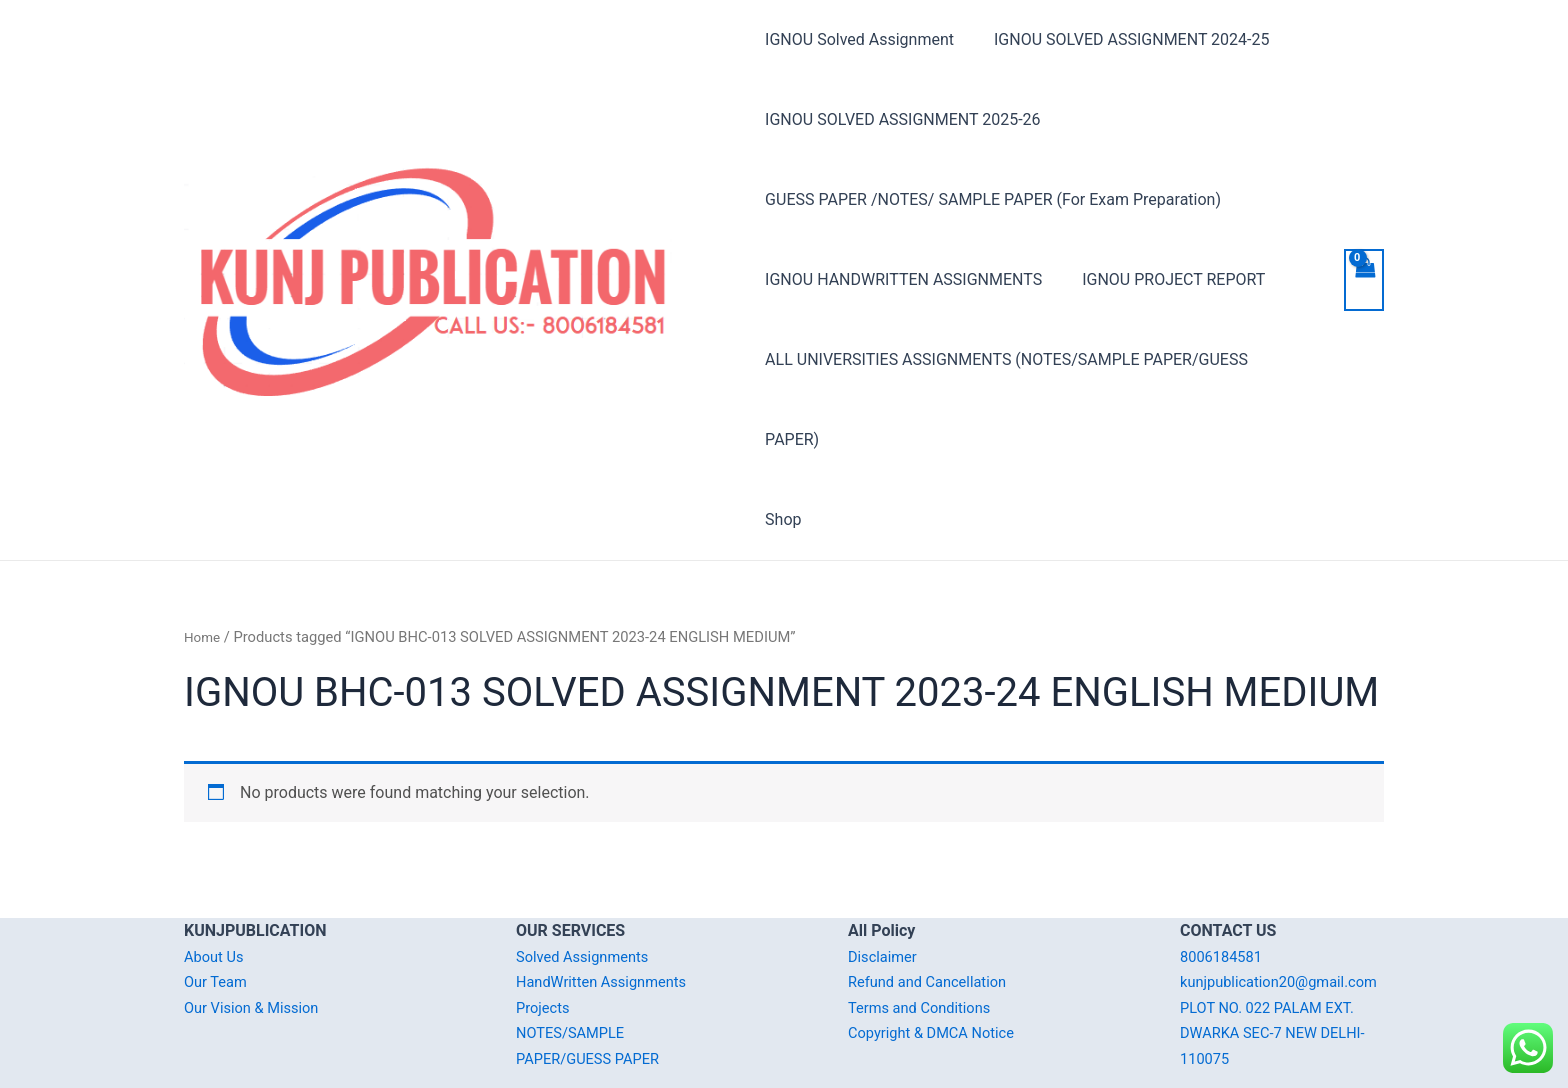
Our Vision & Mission (258, 927)
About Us (216, 876)
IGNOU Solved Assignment (859, 39)
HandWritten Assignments (609, 901)
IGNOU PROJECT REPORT (1165, 279)
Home (204, 557)
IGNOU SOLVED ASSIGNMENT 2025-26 (902, 119)
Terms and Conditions (926, 927)
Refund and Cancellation (934, 901)
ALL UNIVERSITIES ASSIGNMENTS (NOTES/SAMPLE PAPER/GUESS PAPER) (1035, 359)
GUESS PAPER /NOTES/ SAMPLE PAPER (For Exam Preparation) (993, 199)
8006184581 (1225, 876)
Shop (783, 439)
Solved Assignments (588, 876)
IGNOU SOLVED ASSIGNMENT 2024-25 (1123, 39)
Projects (545, 927)
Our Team (218, 901)
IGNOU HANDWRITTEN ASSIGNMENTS (903, 279)
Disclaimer (885, 876)
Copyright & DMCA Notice (939, 952)
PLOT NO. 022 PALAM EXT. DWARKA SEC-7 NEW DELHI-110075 (1281, 978)
